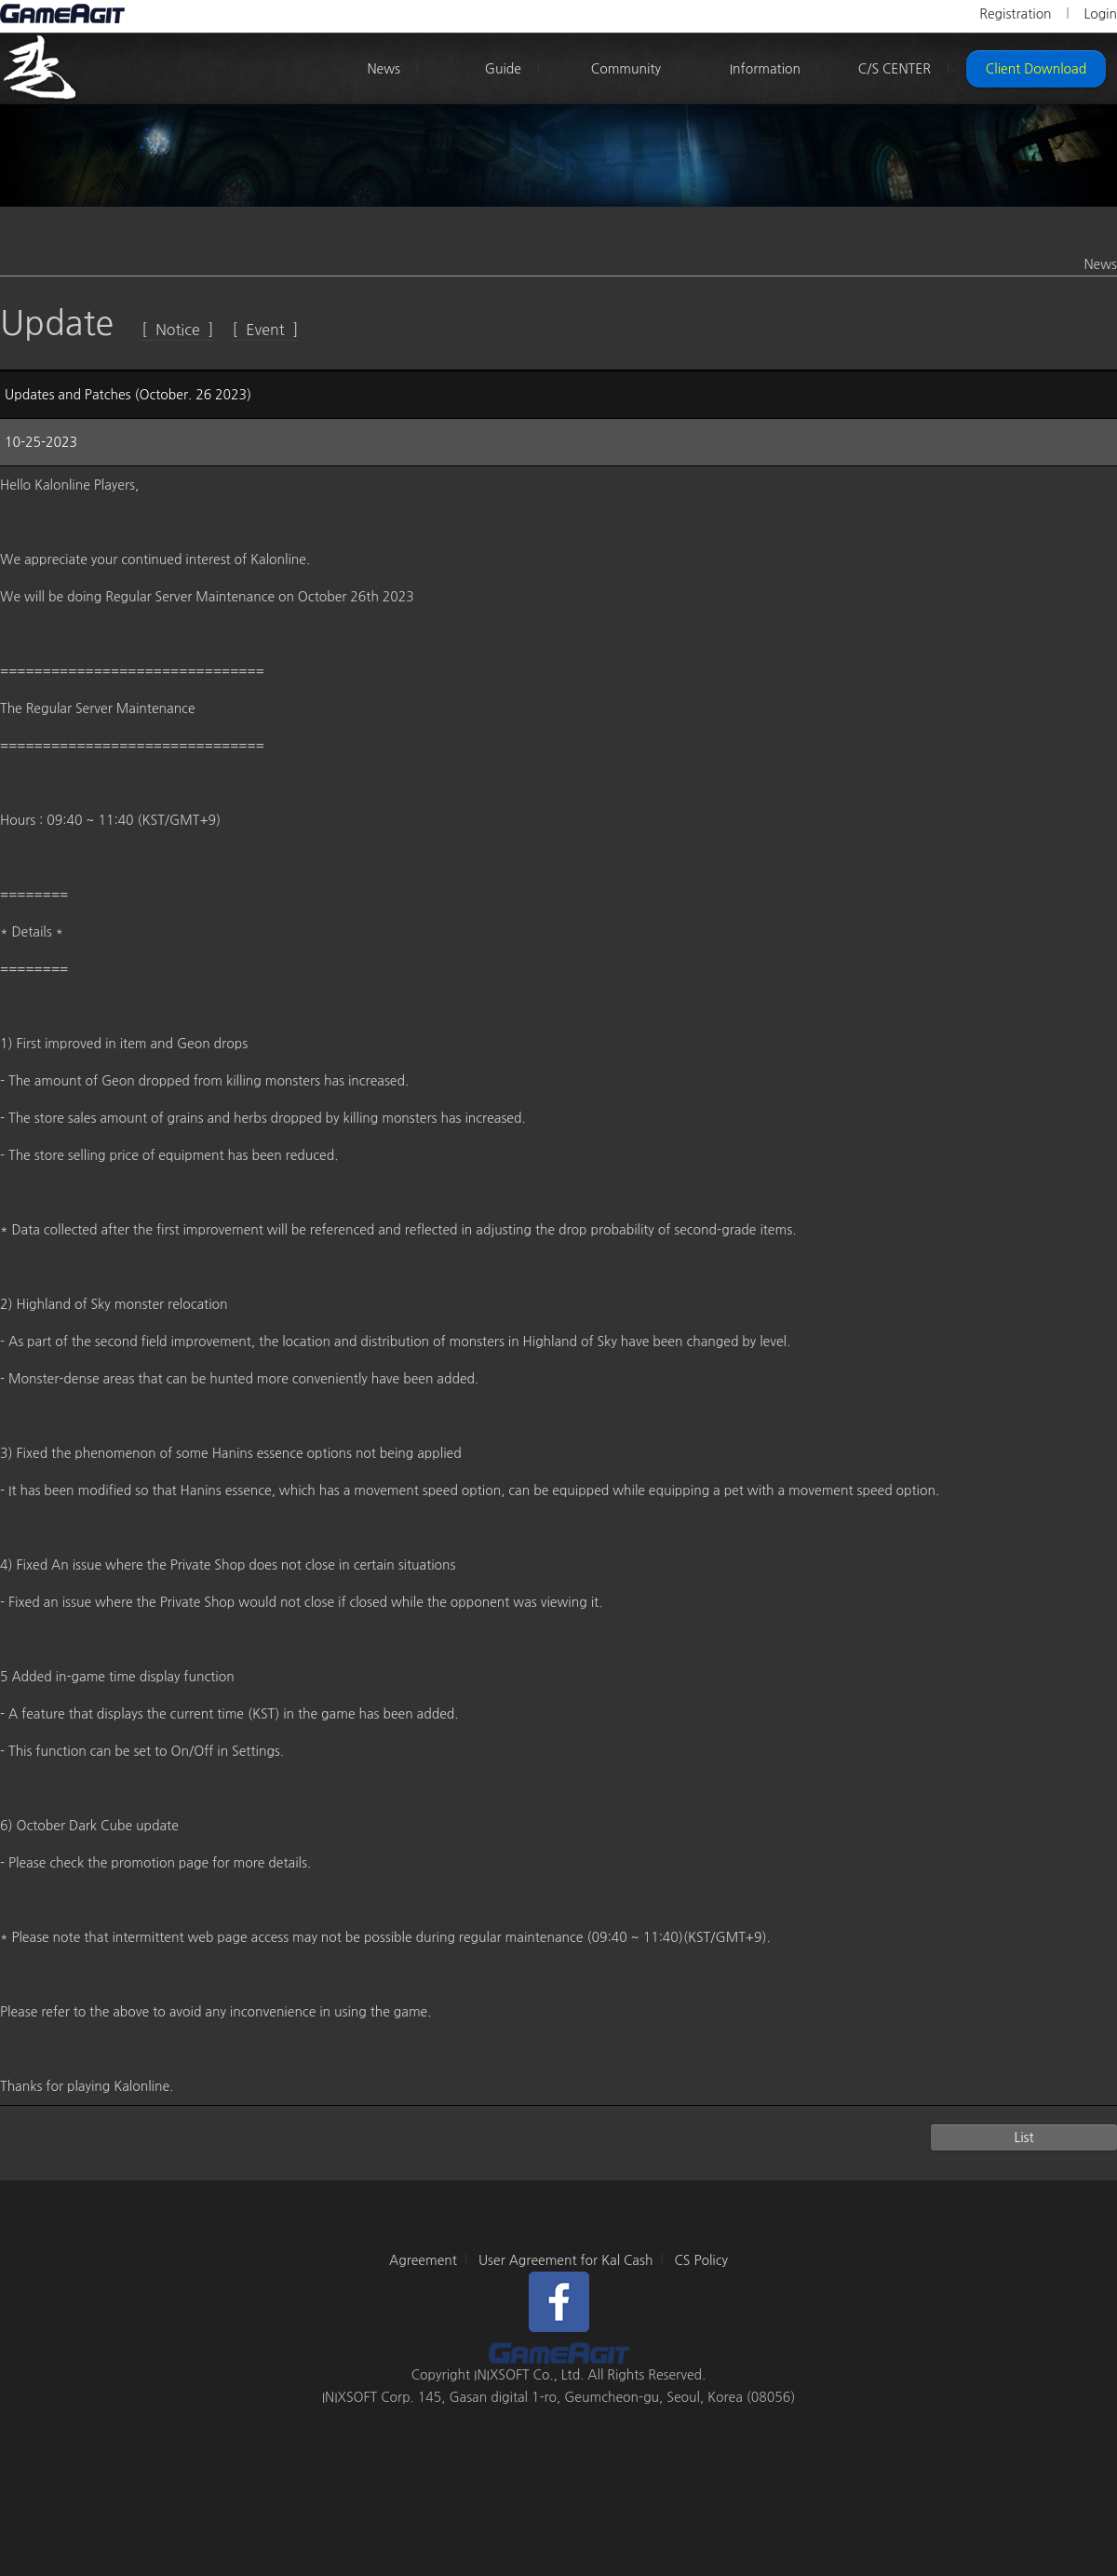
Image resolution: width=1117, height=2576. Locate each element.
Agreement (423, 2260)
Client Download (1036, 68)
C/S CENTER (894, 68)
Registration (1015, 13)
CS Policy (701, 2260)
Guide (503, 68)
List (1023, 2137)
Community (626, 68)
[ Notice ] (177, 329)
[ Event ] (266, 329)
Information (765, 68)
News (383, 68)
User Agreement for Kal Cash (565, 2260)
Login (1100, 13)
